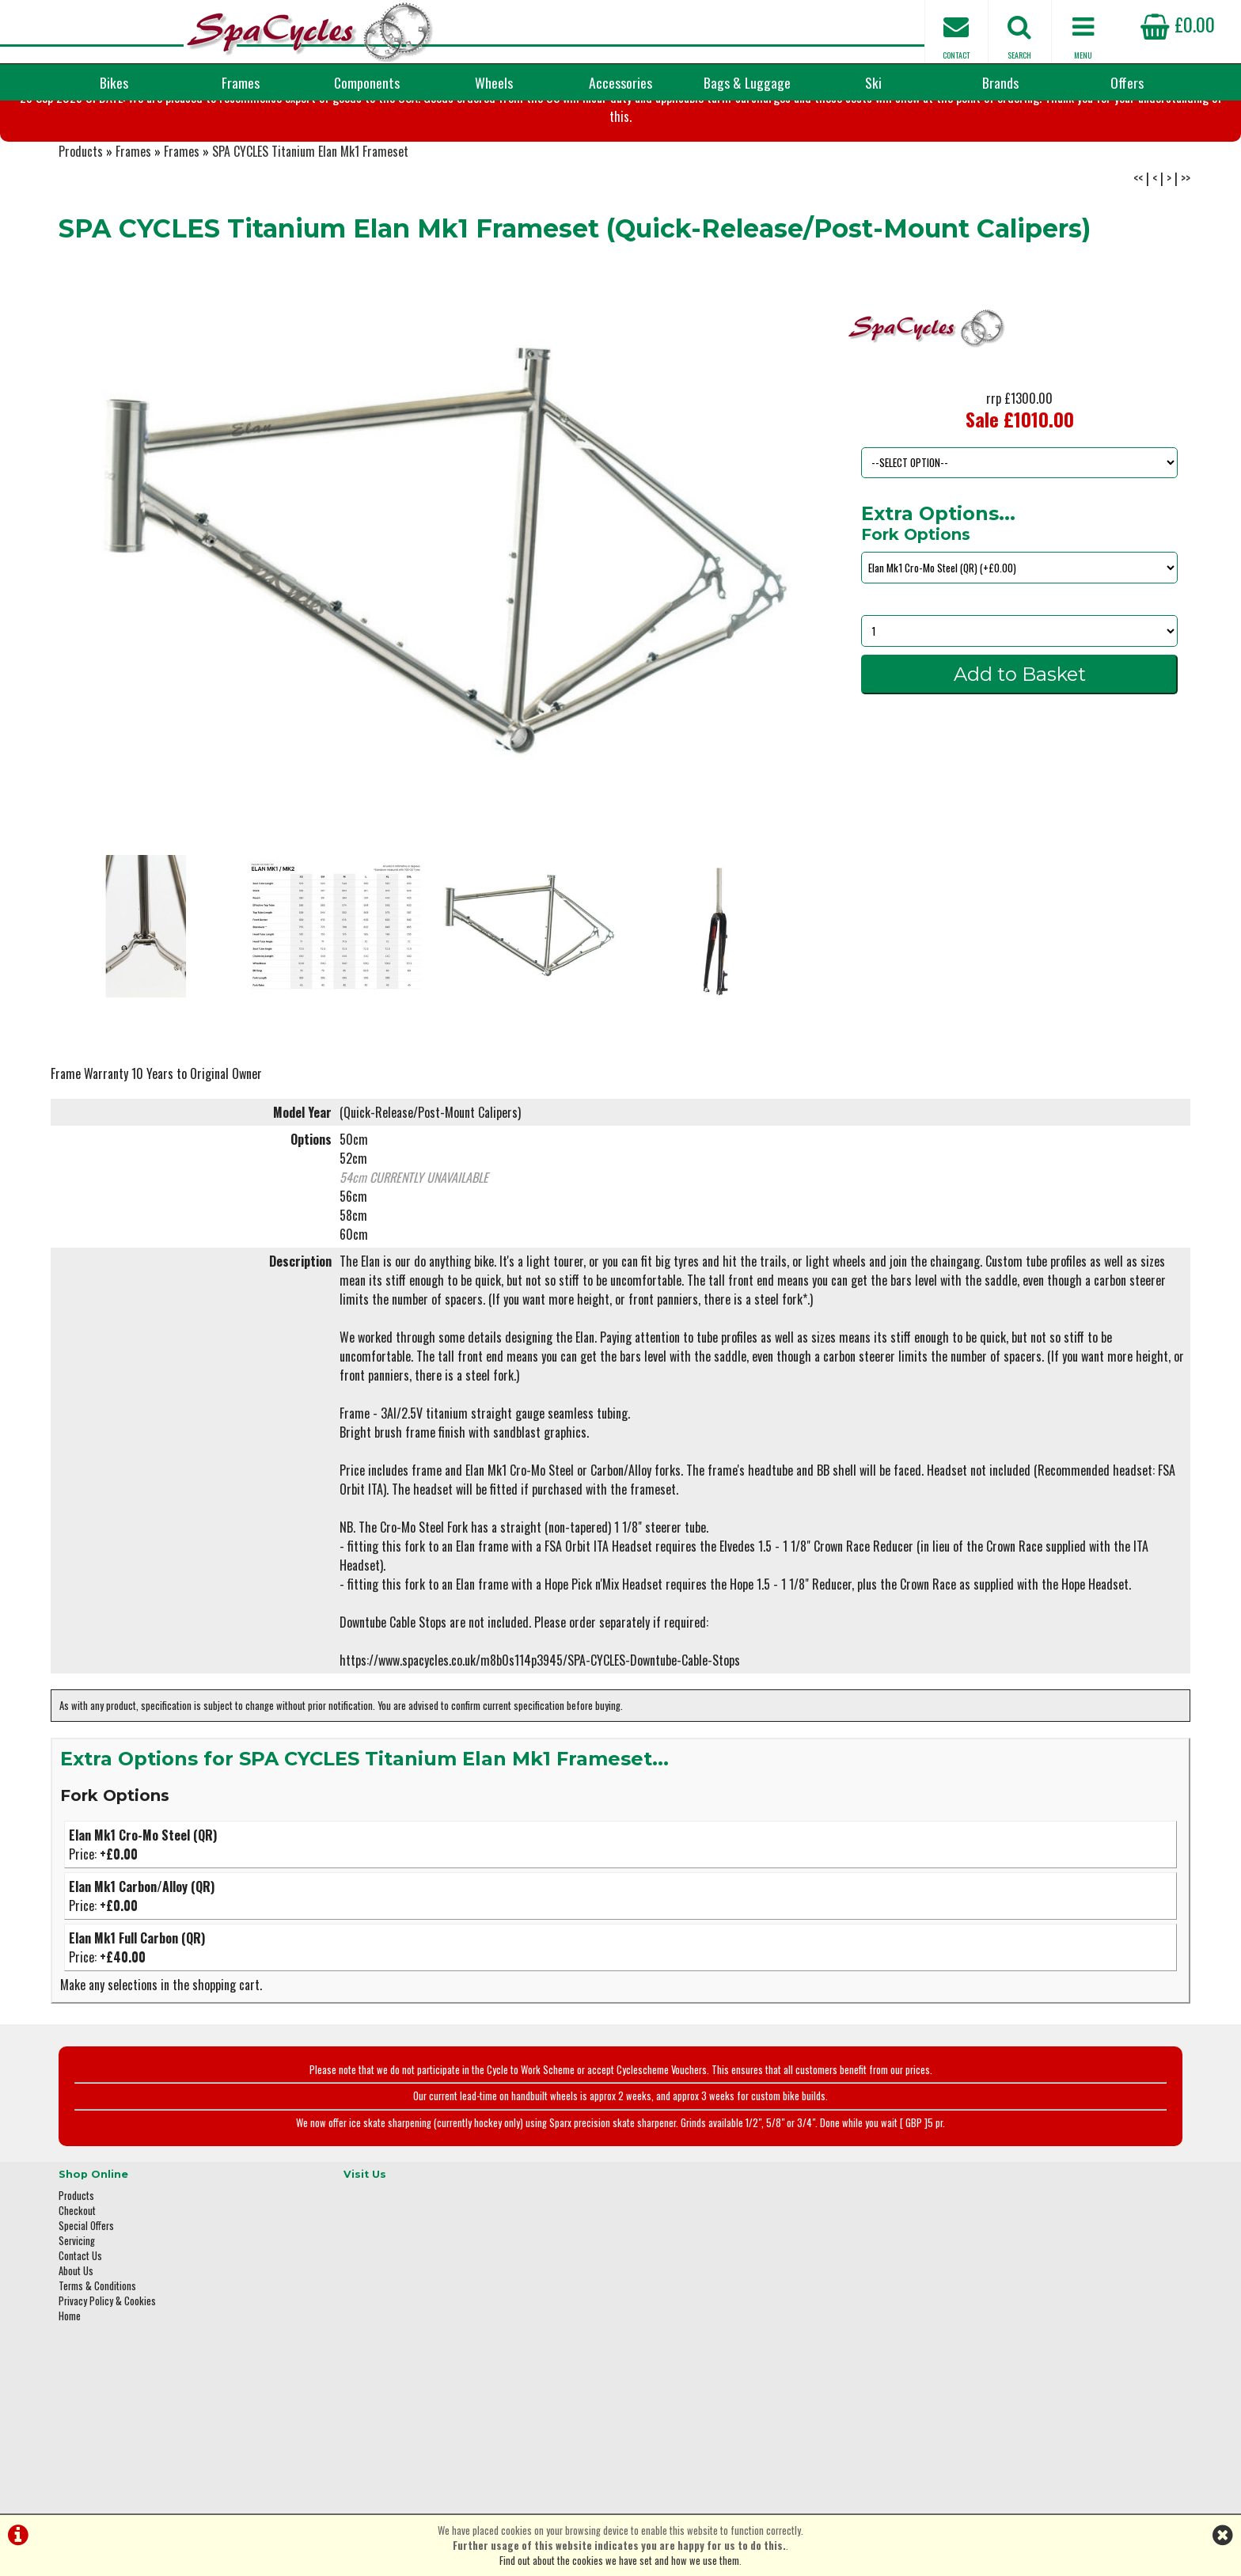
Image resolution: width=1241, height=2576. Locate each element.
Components (367, 82)
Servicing (77, 2310)
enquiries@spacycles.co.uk (980, 2410)
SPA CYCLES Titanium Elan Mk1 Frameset (310, 229)
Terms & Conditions (97, 2355)
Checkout (77, 2280)
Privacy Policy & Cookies (107, 2370)
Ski (873, 82)
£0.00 (1177, 23)
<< (1138, 256)
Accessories (620, 82)
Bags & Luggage (747, 82)
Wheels (494, 82)
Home (70, 2385)
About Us (76, 2340)
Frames (241, 82)
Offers (1127, 82)
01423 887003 (954, 2360)
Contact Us (80, 2325)
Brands (1000, 82)
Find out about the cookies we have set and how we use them (619, 2560)
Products (81, 229)
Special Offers (86, 2295)
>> (1185, 256)
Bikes (114, 82)
